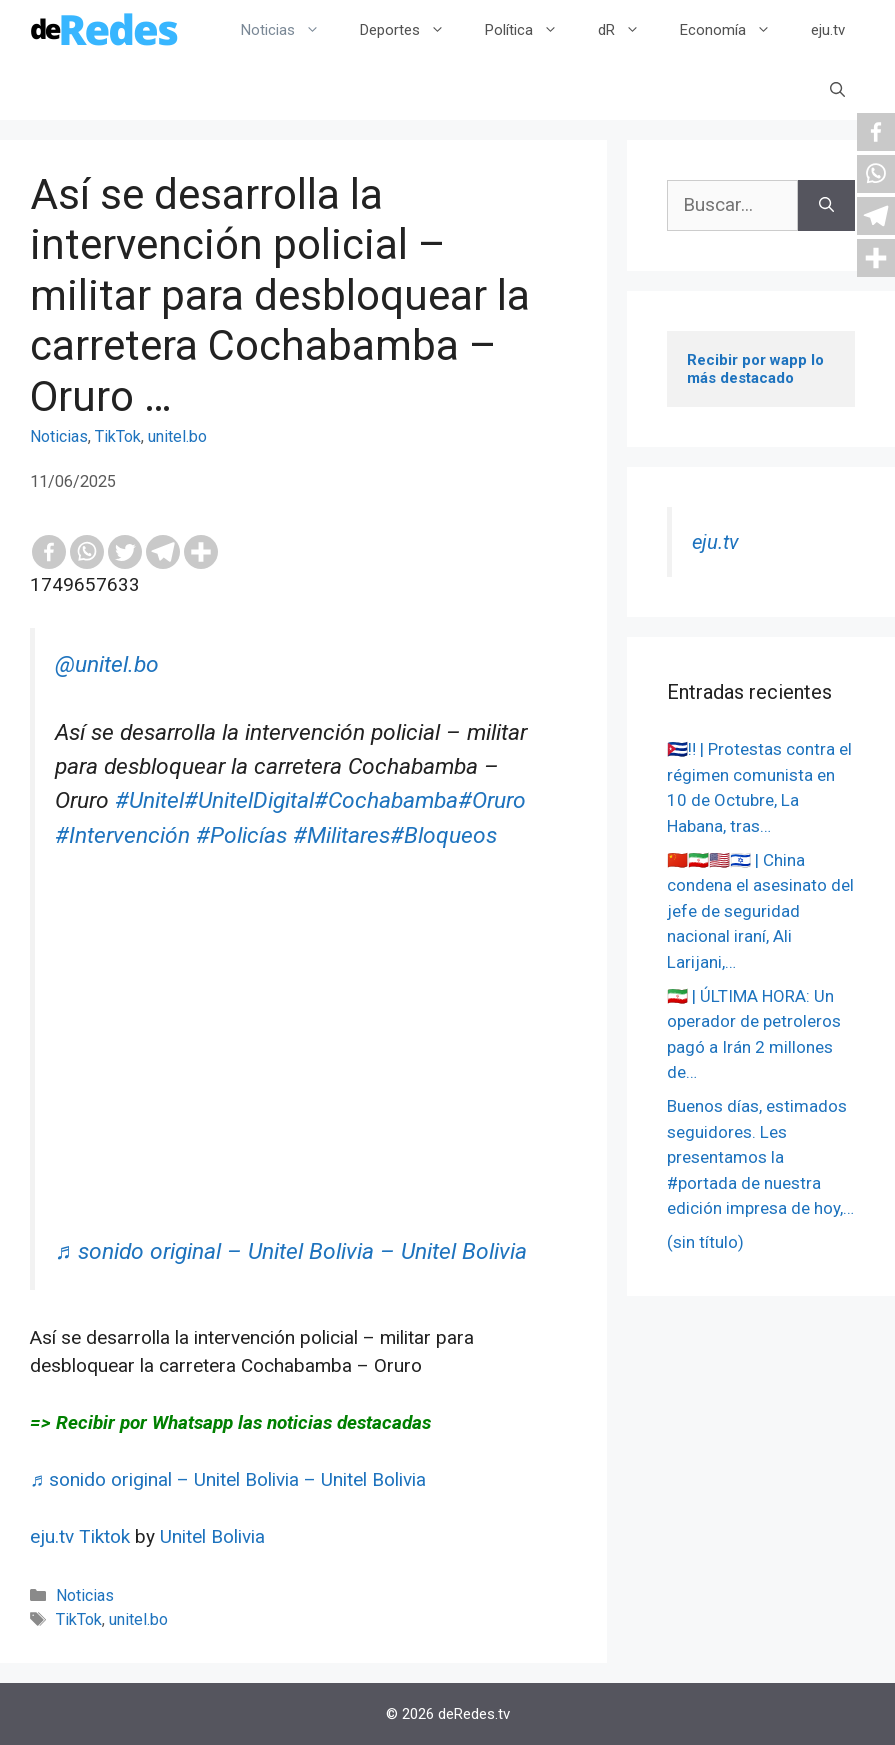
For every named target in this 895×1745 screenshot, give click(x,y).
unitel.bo (177, 436)
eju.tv (828, 30)
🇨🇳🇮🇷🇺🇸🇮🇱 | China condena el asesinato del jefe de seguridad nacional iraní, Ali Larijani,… (760, 911)
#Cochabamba (386, 800)
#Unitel (149, 800)
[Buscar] (826, 205)
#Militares (341, 835)
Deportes (412, 30)
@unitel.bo (107, 664)
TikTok (118, 436)
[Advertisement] (306, 1095)
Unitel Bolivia (212, 1536)
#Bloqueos (443, 835)
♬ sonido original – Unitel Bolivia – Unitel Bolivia (291, 1251)
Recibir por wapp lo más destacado (757, 369)
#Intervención (122, 835)
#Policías (241, 835)
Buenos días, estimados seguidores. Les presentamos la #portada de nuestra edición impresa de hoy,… (760, 1157)
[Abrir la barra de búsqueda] (837, 90)
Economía (735, 30)
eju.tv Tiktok (82, 1536)
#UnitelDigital (249, 800)
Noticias (290, 30)
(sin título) (705, 1242)
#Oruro (492, 800)
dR (629, 30)
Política (531, 30)
